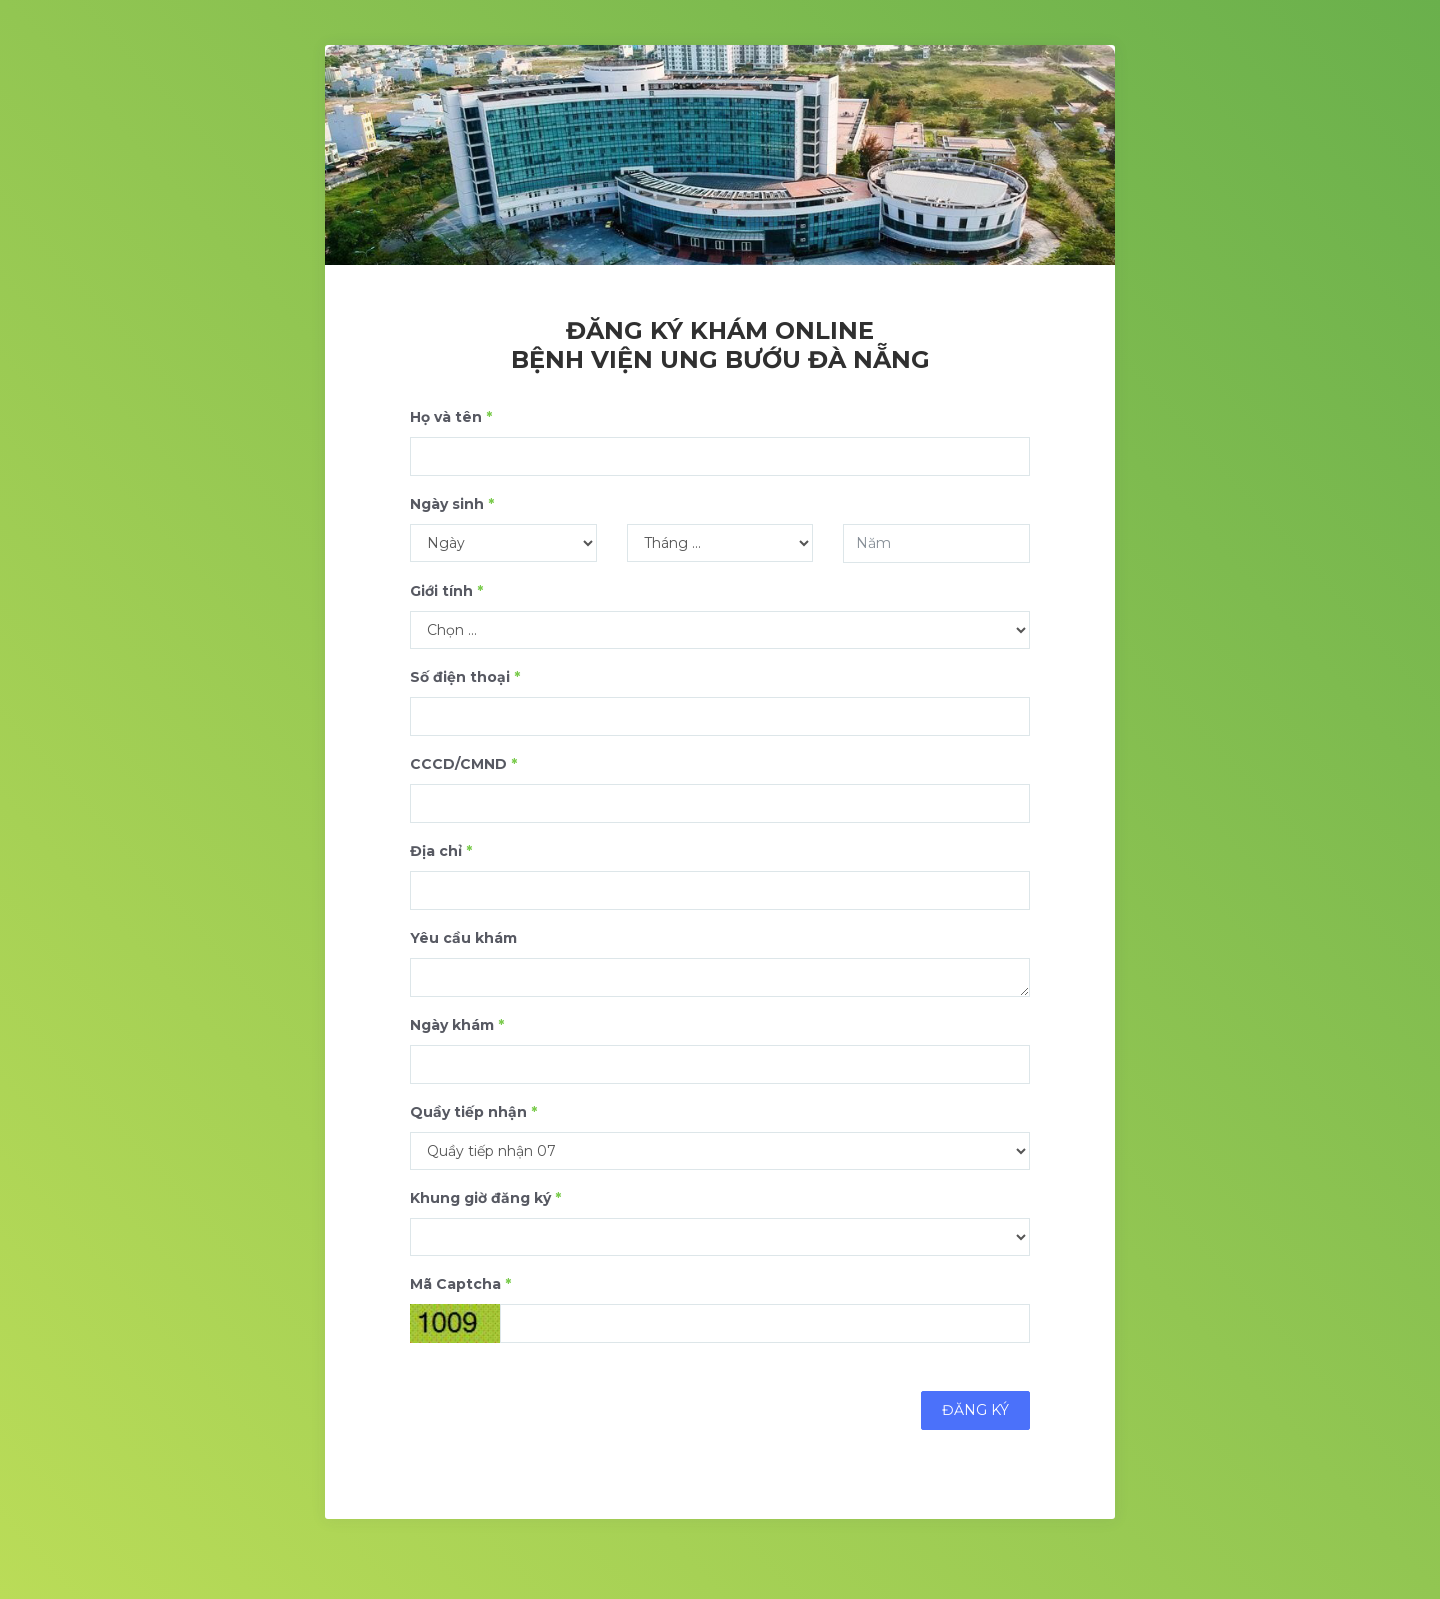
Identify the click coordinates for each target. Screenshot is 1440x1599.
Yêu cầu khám (463, 938)
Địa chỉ (441, 851)
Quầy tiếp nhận (473, 1112)
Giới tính (446, 591)
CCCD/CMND (463, 764)
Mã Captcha (460, 1284)
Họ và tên (451, 417)
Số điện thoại (465, 677)
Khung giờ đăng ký (485, 1198)
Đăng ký (975, 1410)
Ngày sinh (452, 504)
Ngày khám (457, 1025)
